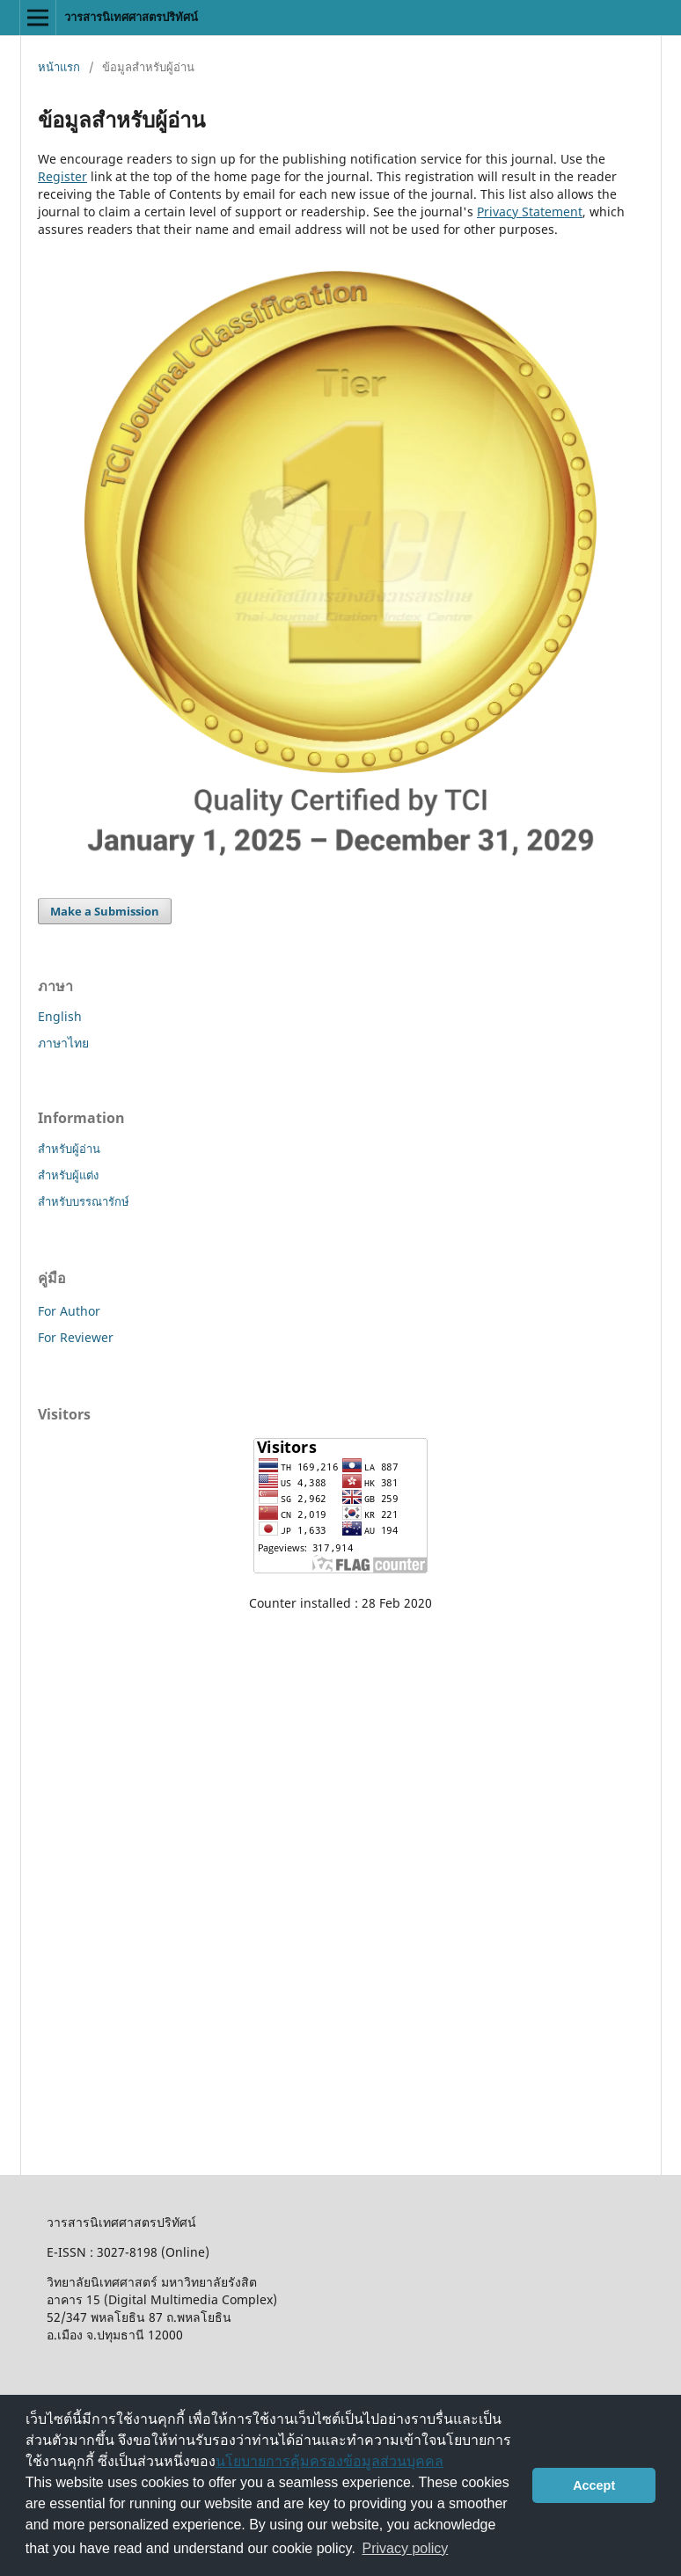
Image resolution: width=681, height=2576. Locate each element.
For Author (69, 1311)
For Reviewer (76, 1337)
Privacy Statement (529, 211)
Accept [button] (594, 2485)
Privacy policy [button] (405, 2548)
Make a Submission (104, 911)
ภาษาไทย (63, 1042)
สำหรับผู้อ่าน (69, 1149)
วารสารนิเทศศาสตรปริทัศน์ (131, 17)
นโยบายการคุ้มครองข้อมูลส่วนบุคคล (329, 2461)
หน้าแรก (59, 67)
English (60, 1016)
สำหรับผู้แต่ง (68, 1175)
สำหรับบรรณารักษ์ (83, 1201)
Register (62, 176)
